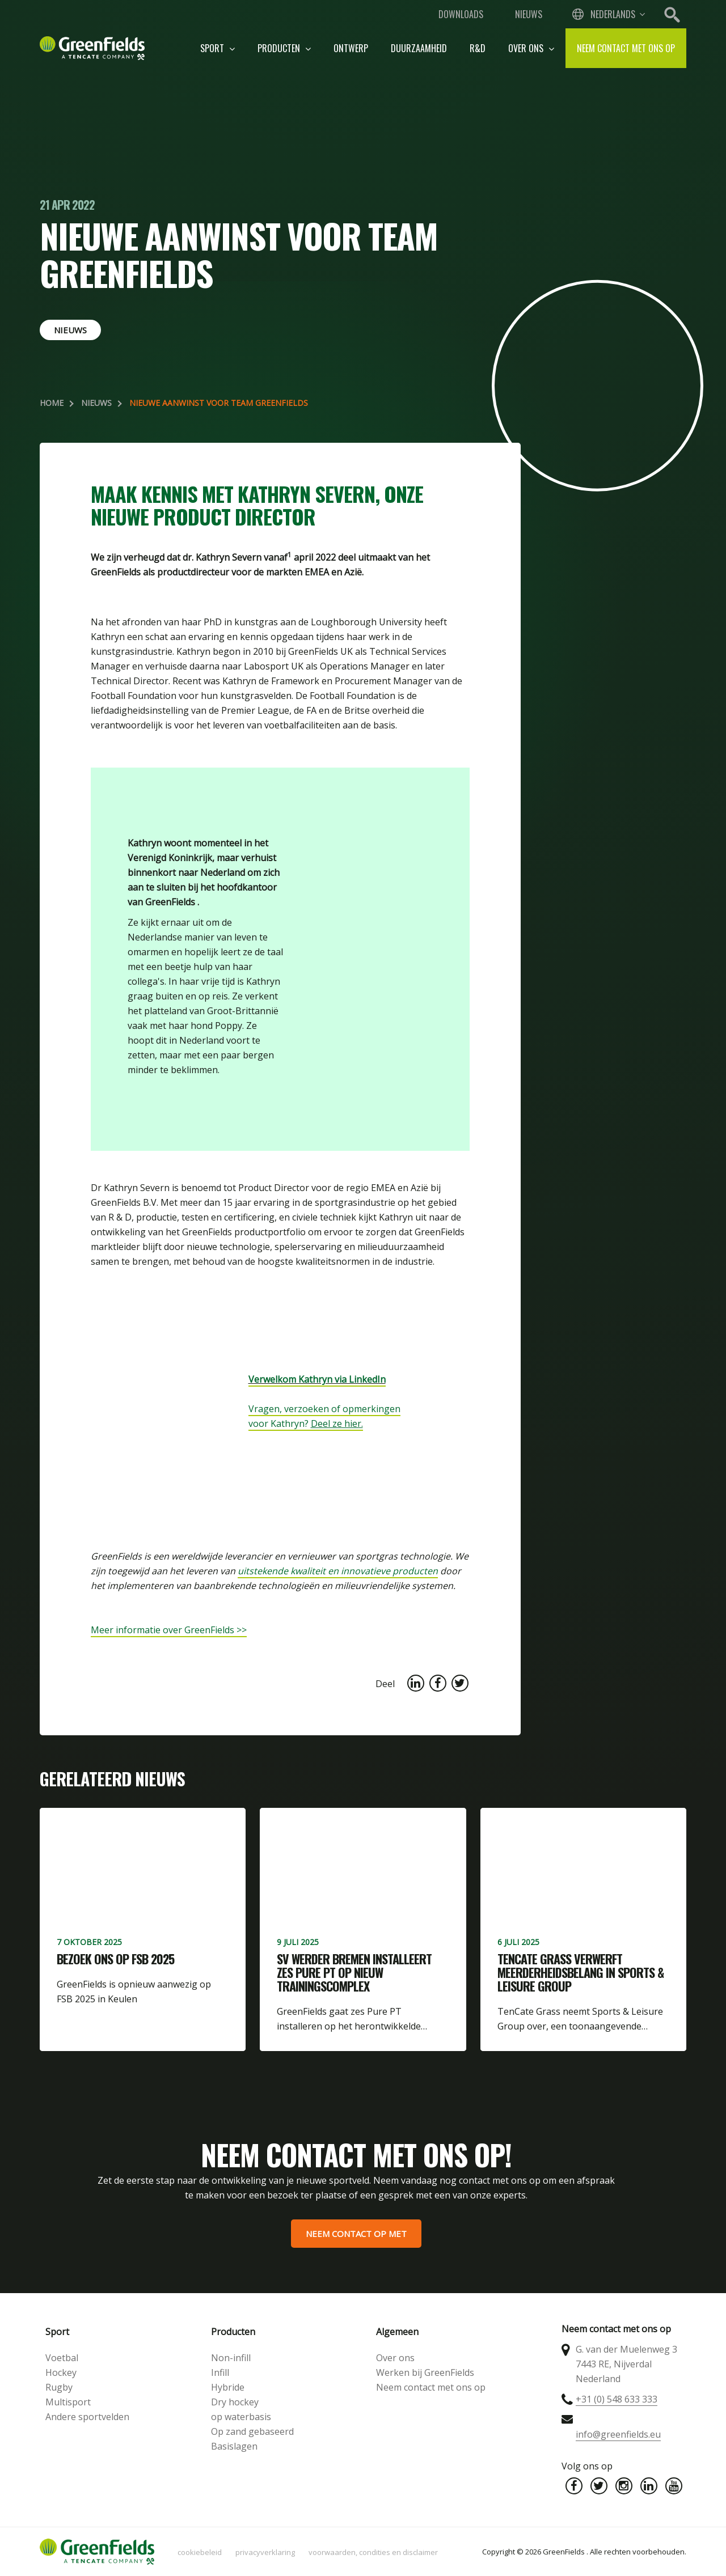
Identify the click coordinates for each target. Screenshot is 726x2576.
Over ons (531, 48)
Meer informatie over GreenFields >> (169, 1630)
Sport (217, 48)
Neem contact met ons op (626, 48)
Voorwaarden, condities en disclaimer (373, 2552)
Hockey (61, 2372)
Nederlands (612, 14)
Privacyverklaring (265, 2552)
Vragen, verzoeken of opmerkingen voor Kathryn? (324, 1416)
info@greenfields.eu (618, 2434)
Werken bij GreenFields (425, 2372)
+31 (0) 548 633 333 (616, 2399)
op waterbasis (241, 2416)
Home (52, 402)
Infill (220, 2372)
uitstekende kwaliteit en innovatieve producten (338, 1571)
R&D (478, 48)
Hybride (227, 2387)
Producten (284, 48)
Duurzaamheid (419, 48)
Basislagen (234, 2446)
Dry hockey (235, 2402)
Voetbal (61, 2358)
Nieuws (528, 14)
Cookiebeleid (200, 2552)
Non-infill (231, 2358)
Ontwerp (351, 48)
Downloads (460, 14)
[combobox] (607, 14)
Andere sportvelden (87, 2416)
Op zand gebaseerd (252, 2431)
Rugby (59, 2387)
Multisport (68, 2402)
